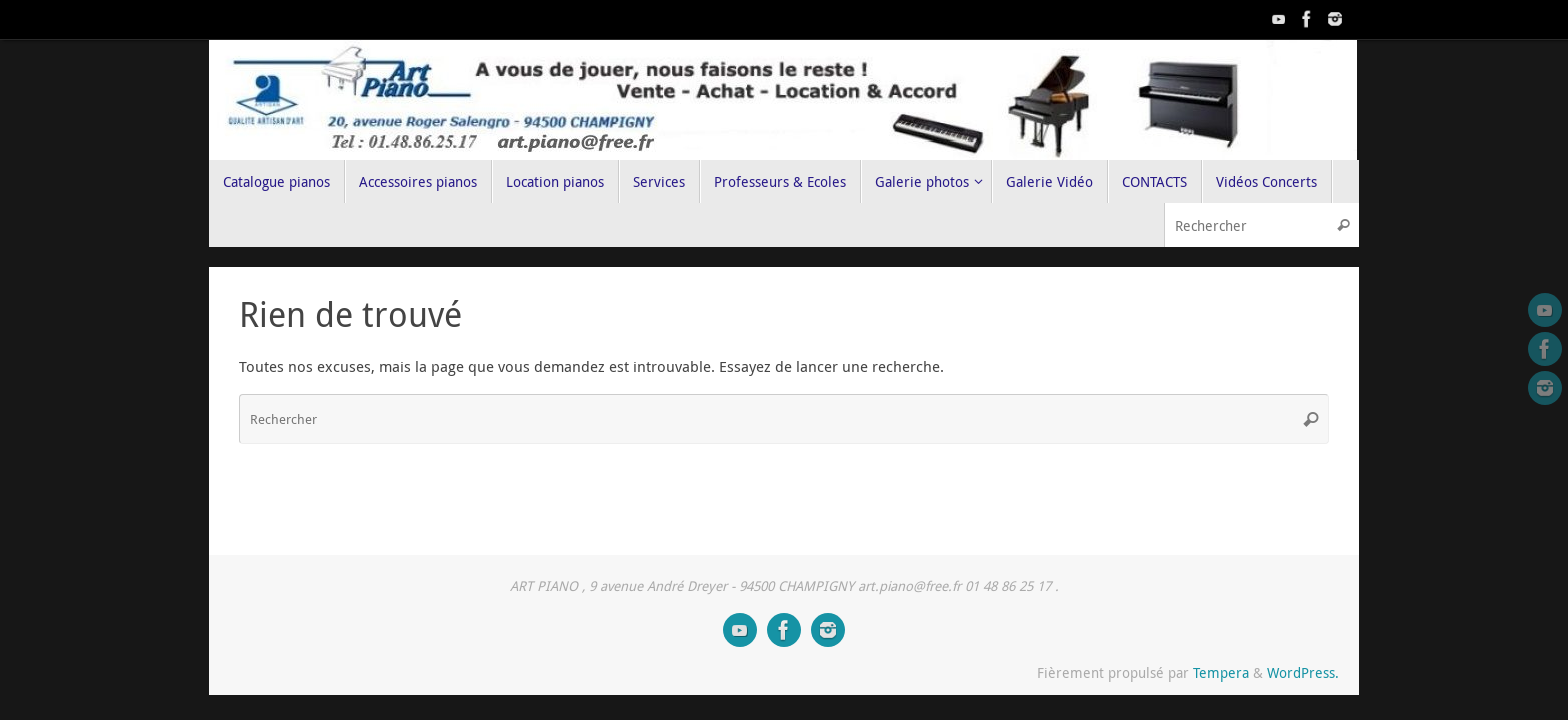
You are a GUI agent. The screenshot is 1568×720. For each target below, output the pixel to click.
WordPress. (1303, 673)
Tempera (1221, 673)
